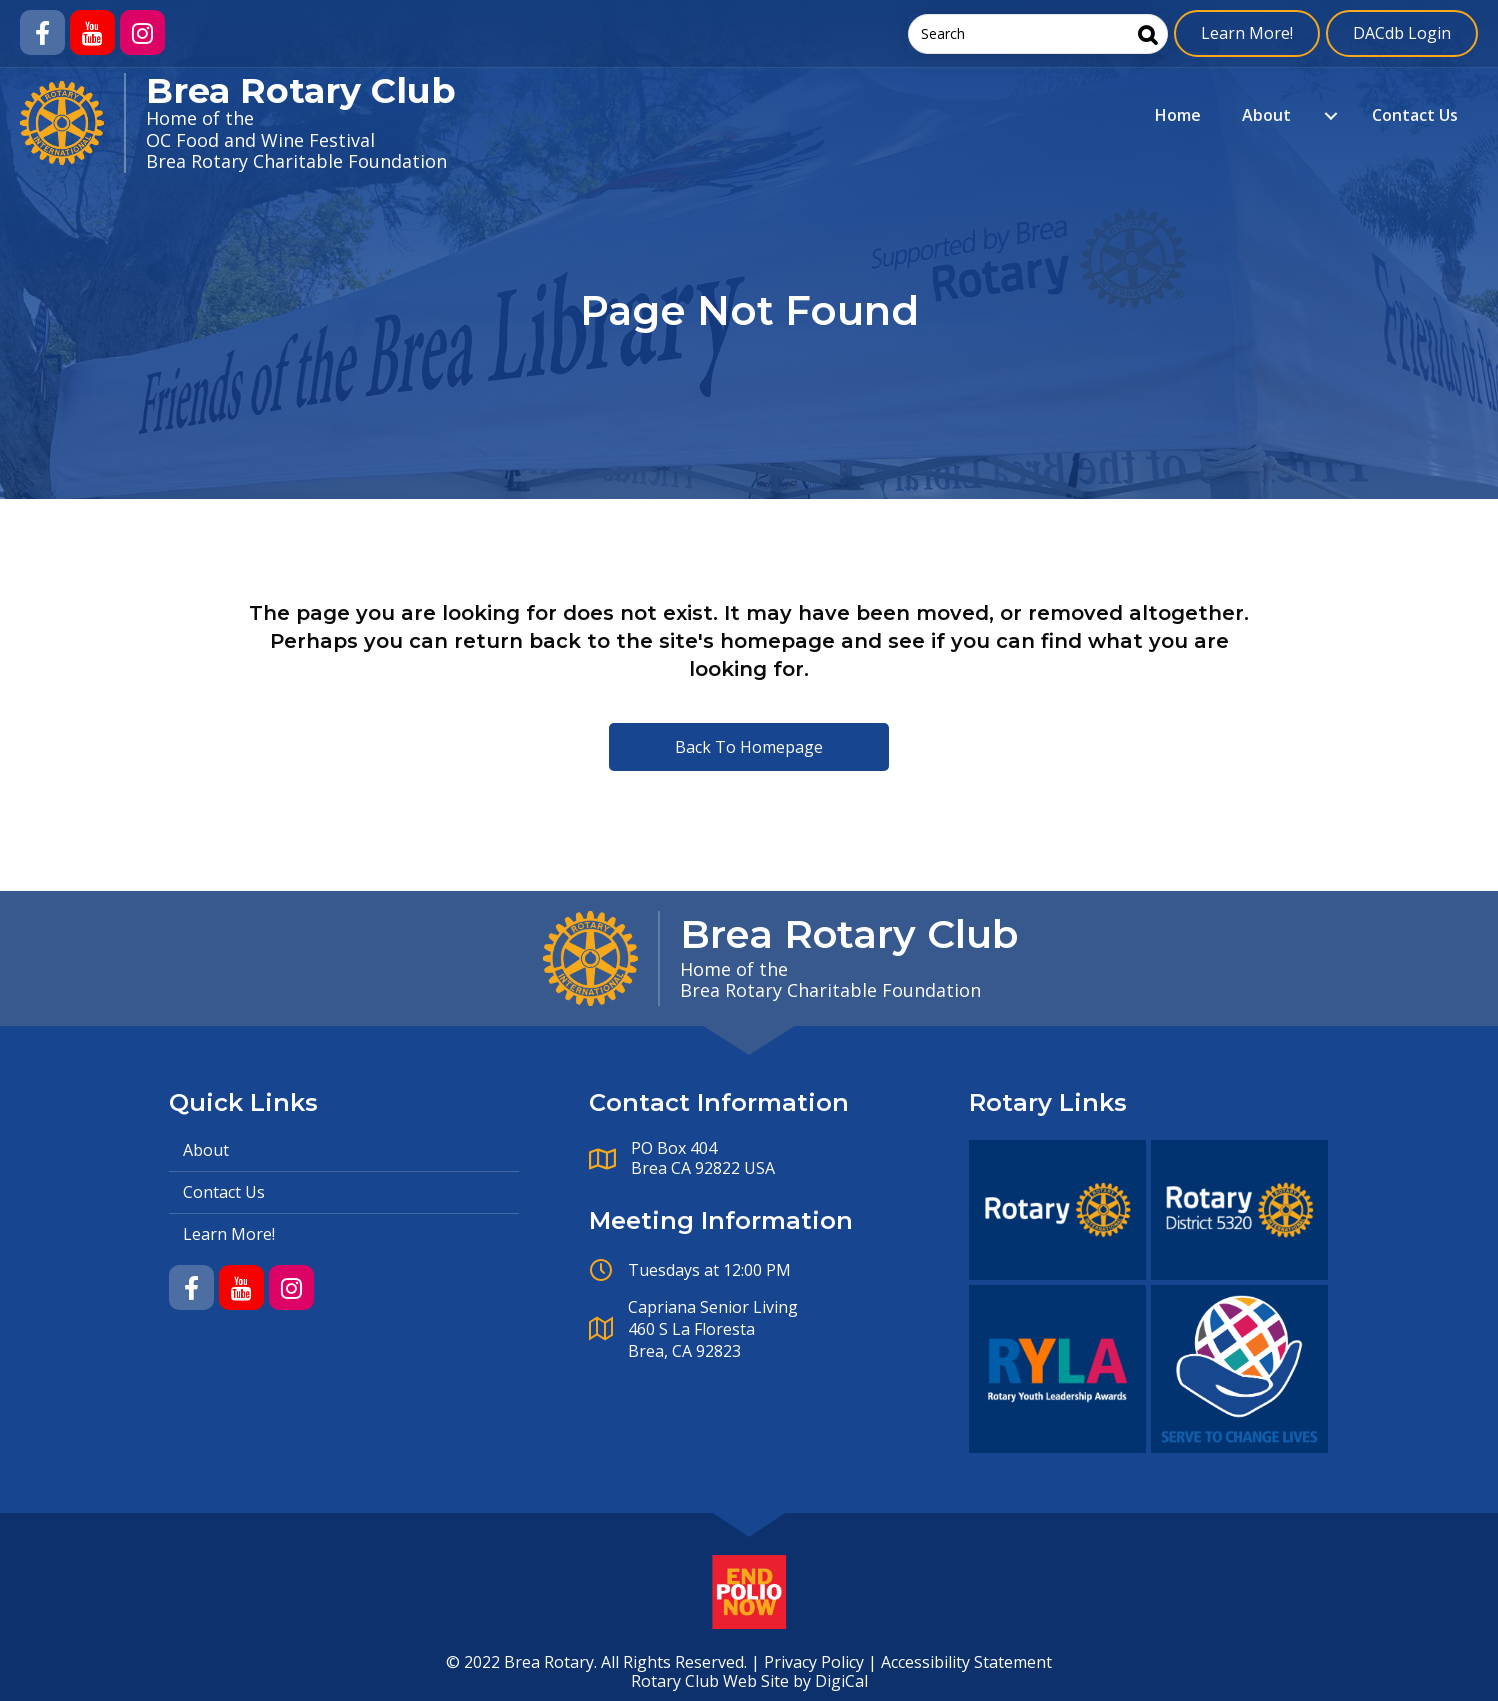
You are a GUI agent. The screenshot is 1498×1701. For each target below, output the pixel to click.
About (1266, 115)
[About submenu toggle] (1331, 115)
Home (1178, 115)
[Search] (1148, 34)
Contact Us (1415, 115)
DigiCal (841, 1681)
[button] (42, 32)
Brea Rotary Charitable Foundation (296, 161)
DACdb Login (1402, 33)
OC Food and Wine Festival (260, 140)
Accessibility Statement (966, 1662)
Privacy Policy (814, 1662)
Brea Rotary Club (301, 90)
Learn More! (1247, 33)
